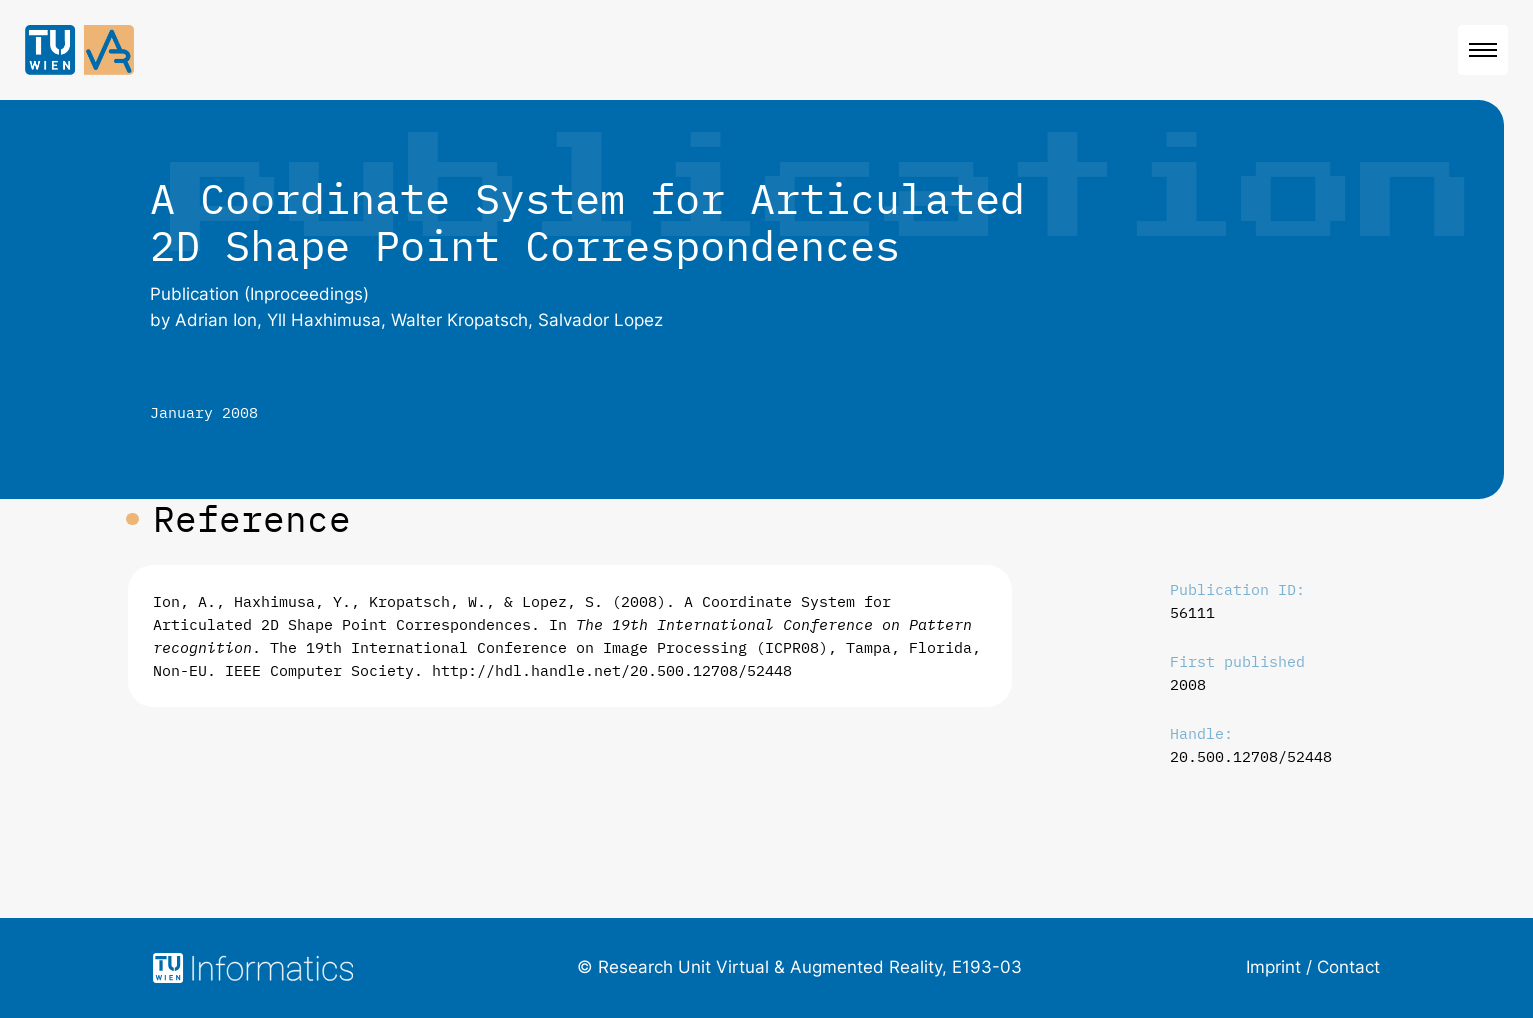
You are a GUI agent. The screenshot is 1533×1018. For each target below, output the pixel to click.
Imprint (1273, 967)
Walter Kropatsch (459, 320)
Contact (1348, 967)
